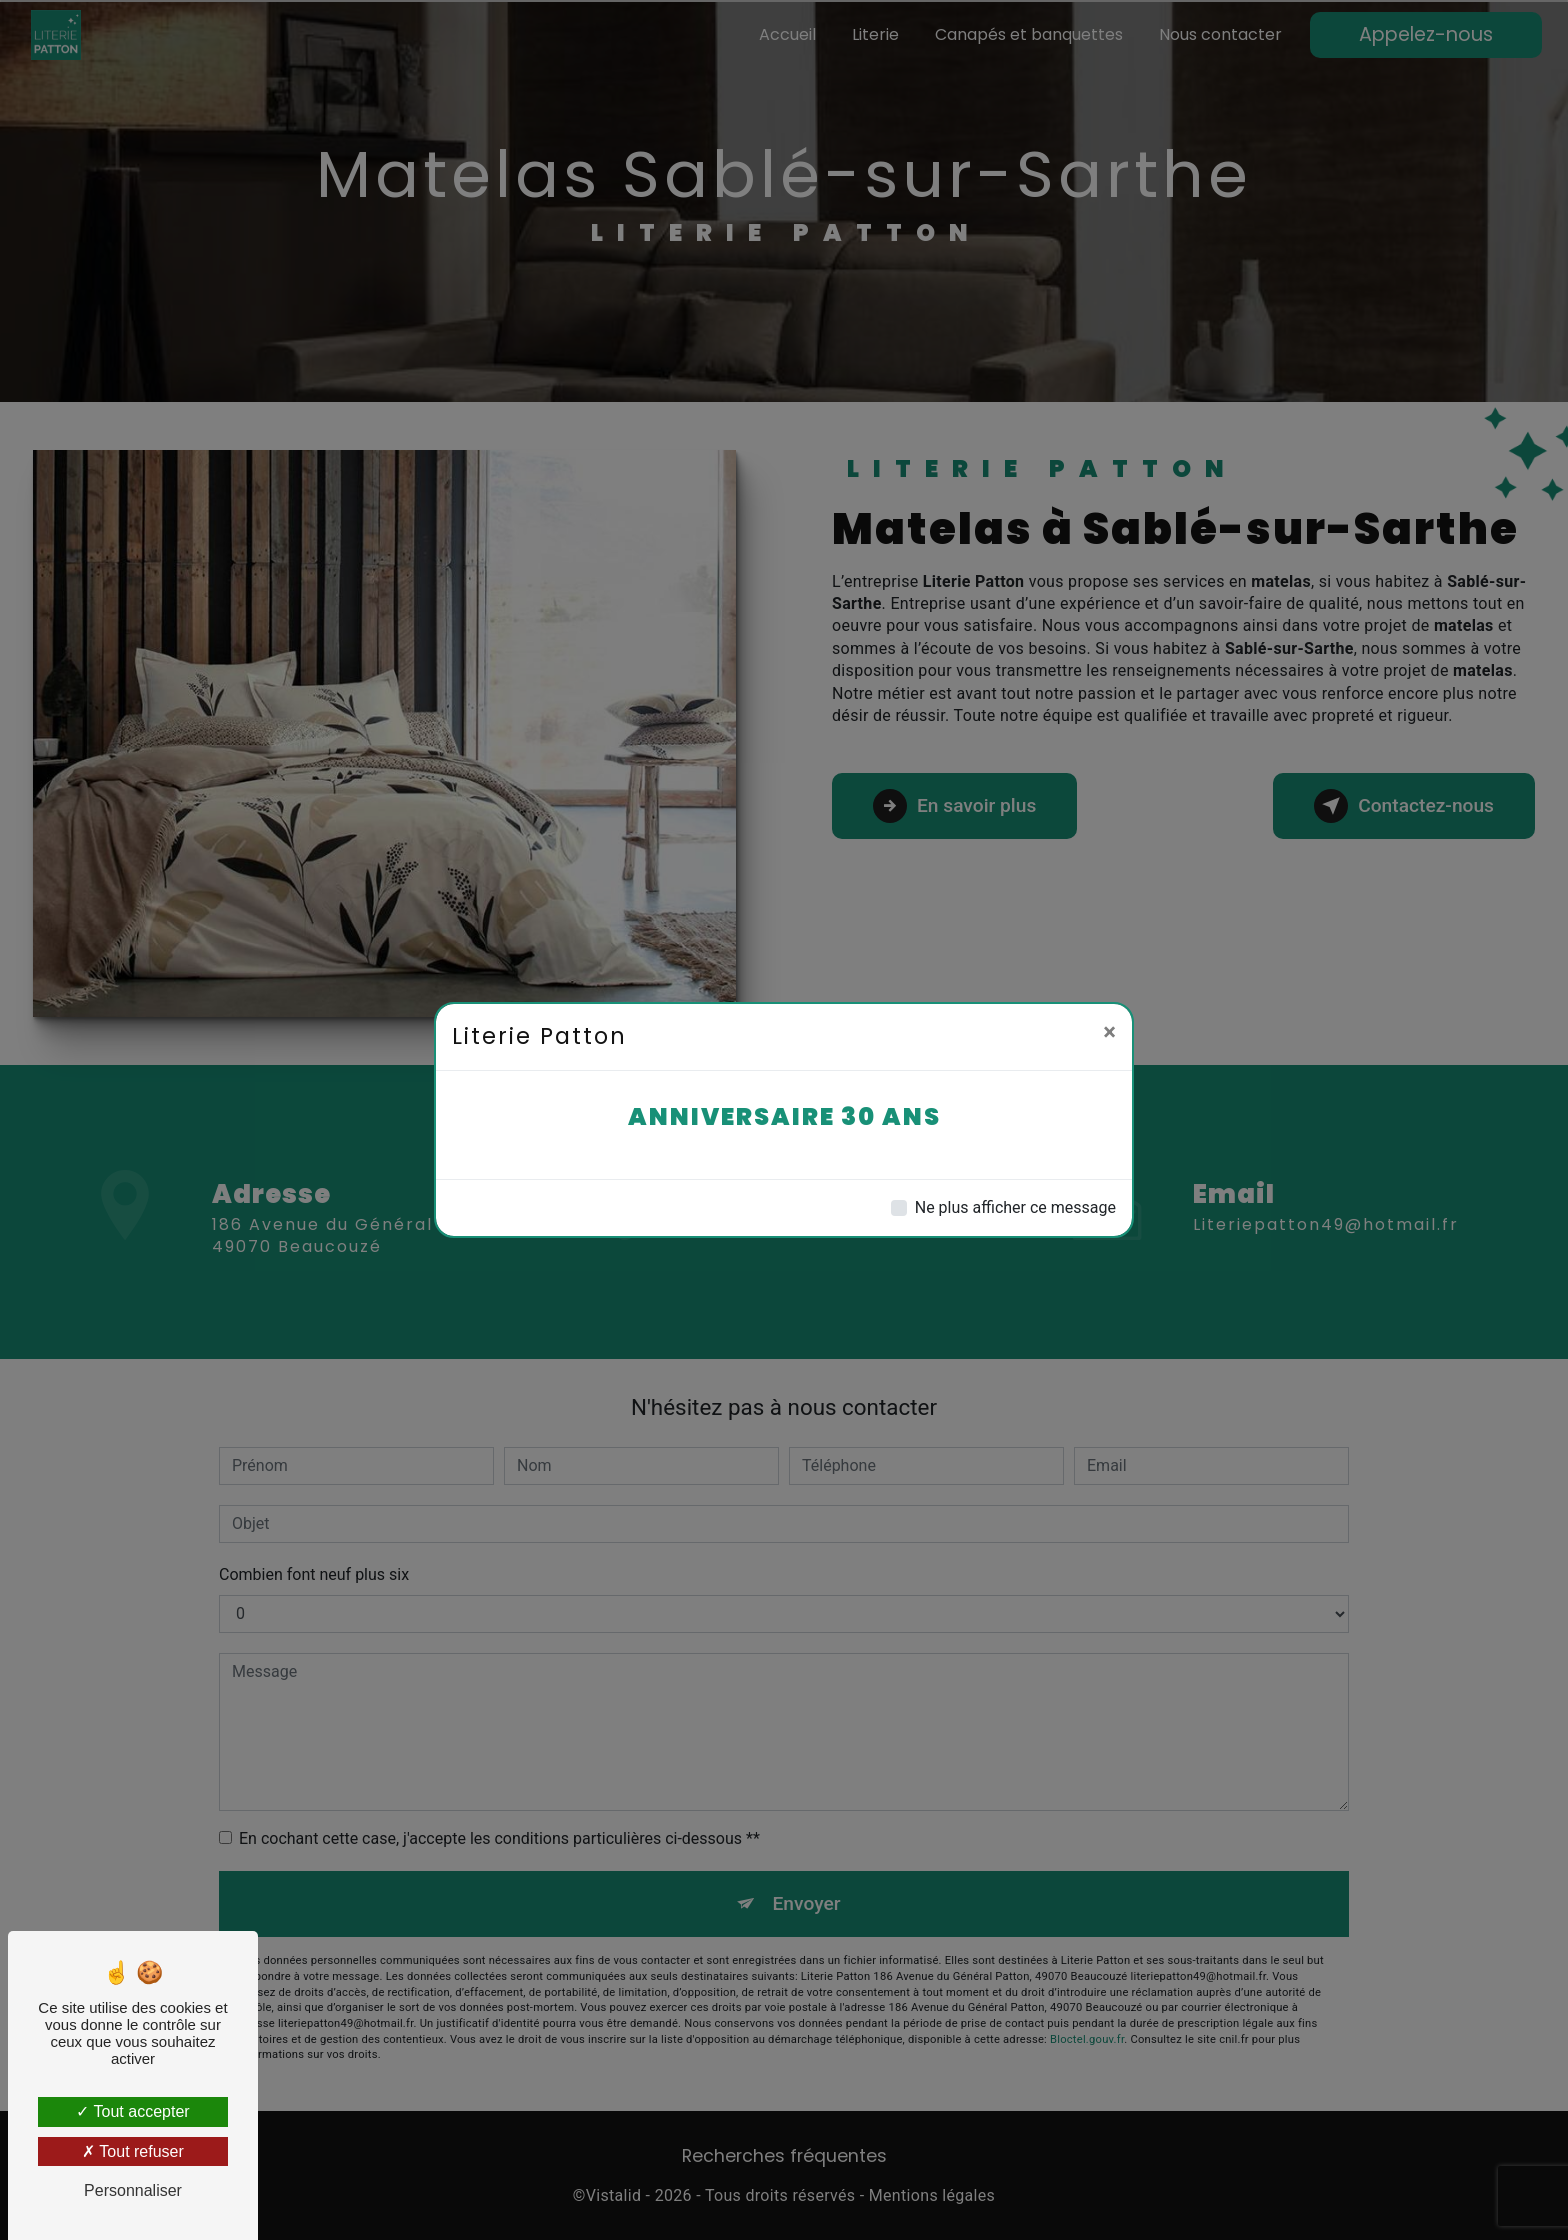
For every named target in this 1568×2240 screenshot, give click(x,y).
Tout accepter (132, 2111)
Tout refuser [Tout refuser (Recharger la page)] (133, 2151)
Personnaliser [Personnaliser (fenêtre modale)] (133, 2190)
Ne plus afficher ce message (1015, 1207)
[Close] (1109, 1032)
